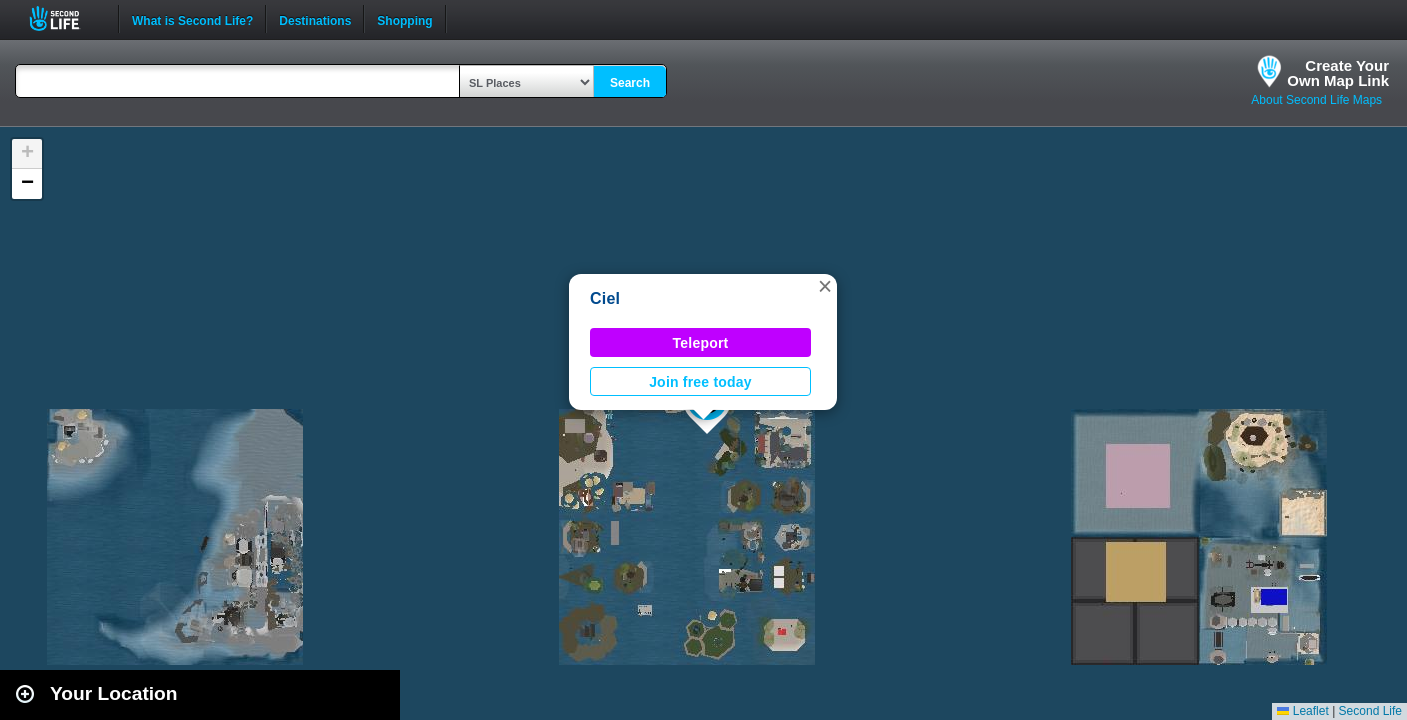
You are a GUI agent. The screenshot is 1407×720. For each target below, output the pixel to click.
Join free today (700, 382)
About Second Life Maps (1316, 100)
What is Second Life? (192, 19)
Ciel (605, 298)
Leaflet (1302, 711)
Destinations (315, 19)
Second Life (65, 18)
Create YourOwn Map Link (1338, 73)
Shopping (404, 19)
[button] (825, 286)
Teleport (701, 343)
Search (630, 83)
